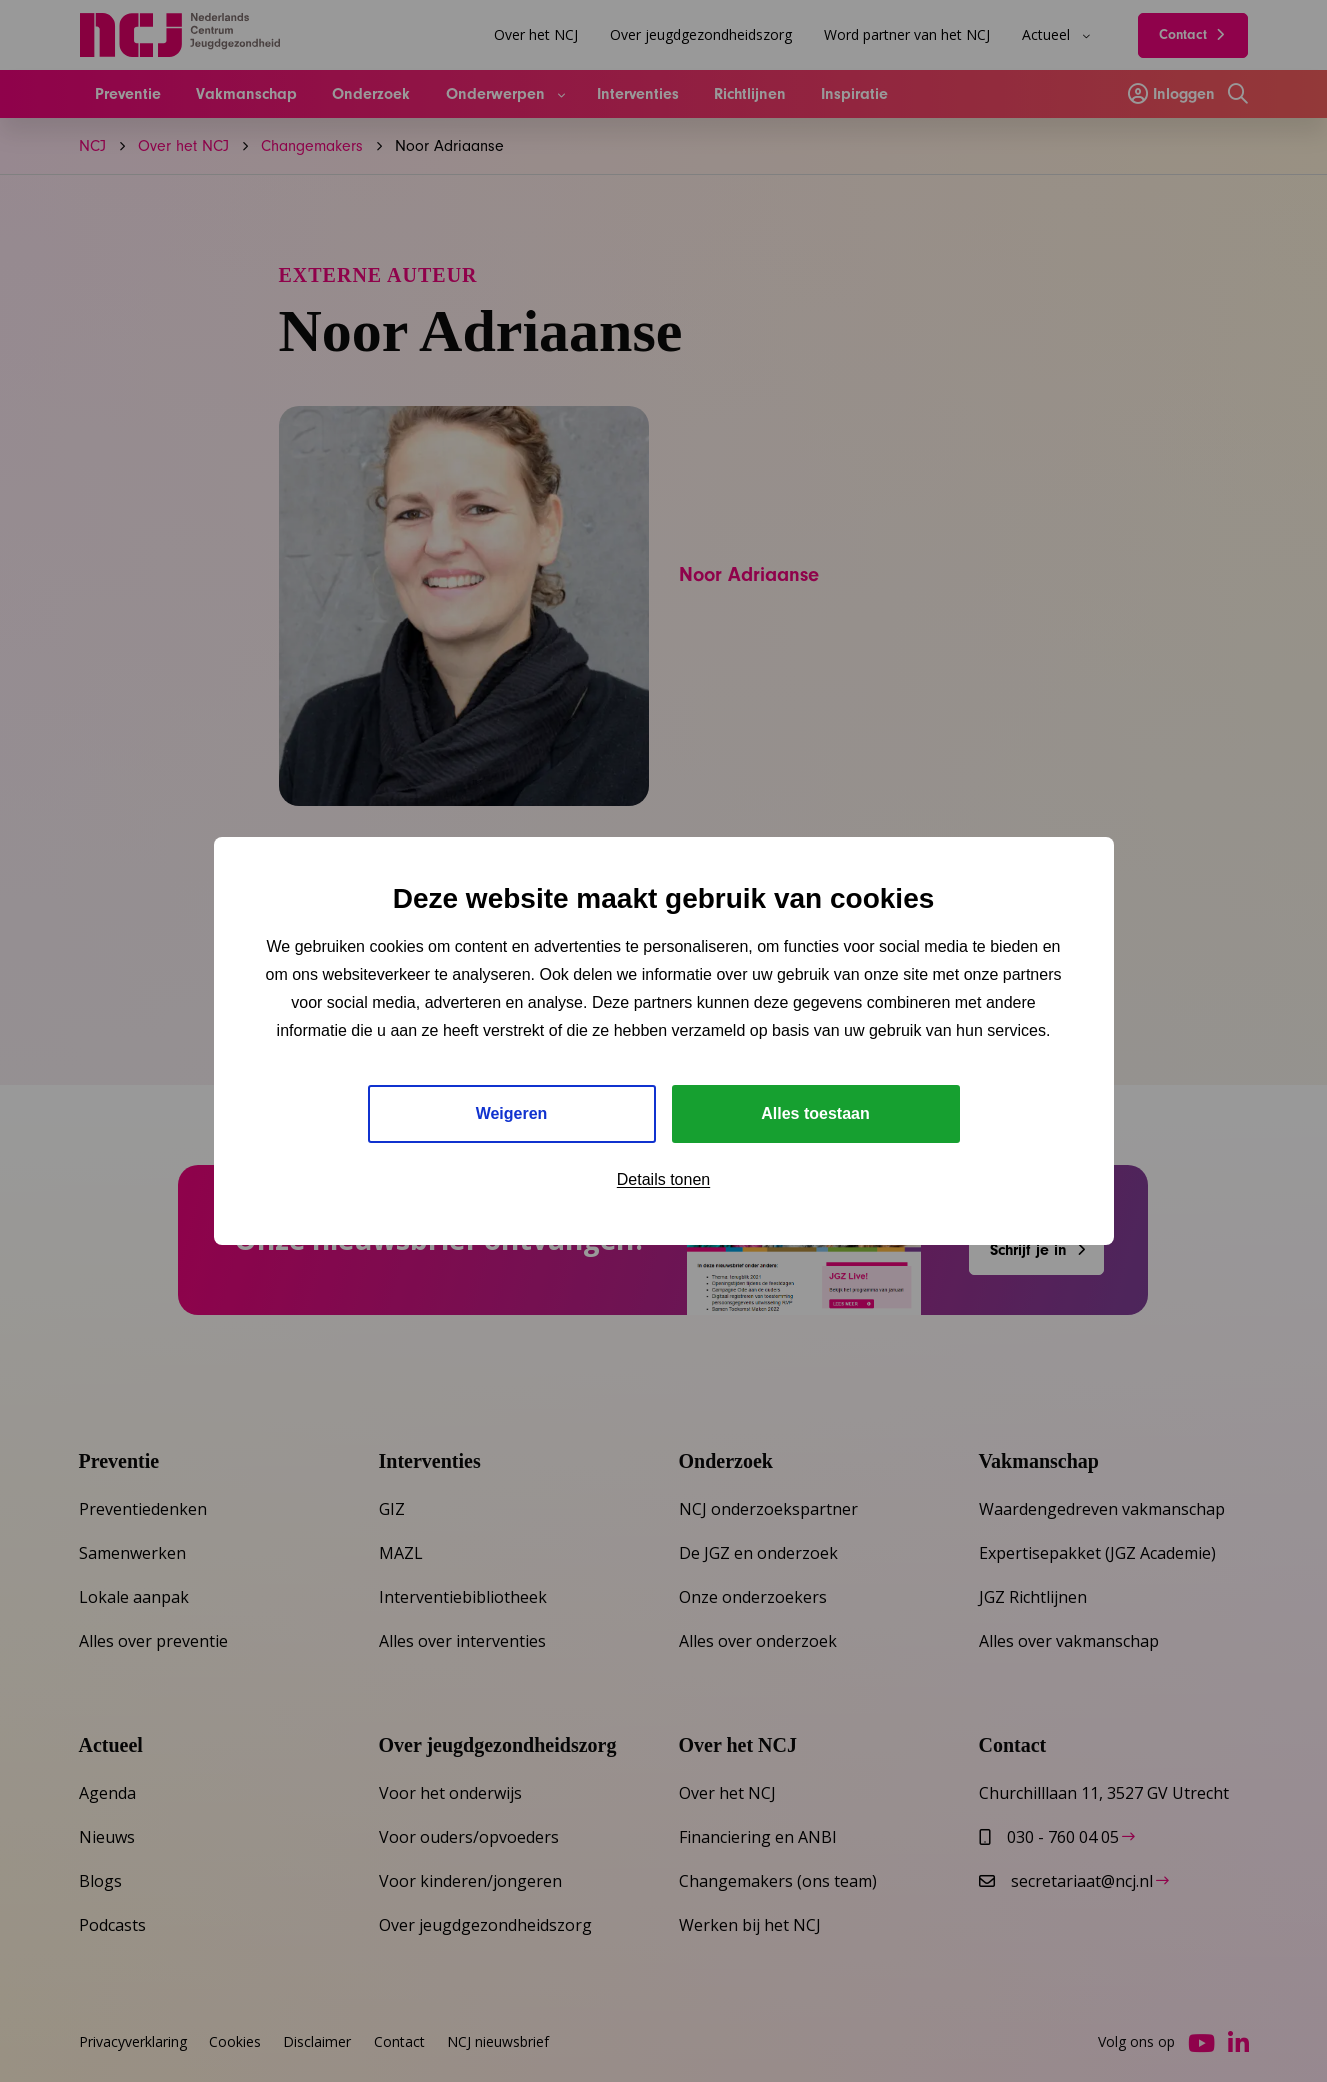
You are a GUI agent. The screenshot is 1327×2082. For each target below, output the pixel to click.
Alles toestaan (815, 1113)
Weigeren (512, 1113)
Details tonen (663, 1179)
